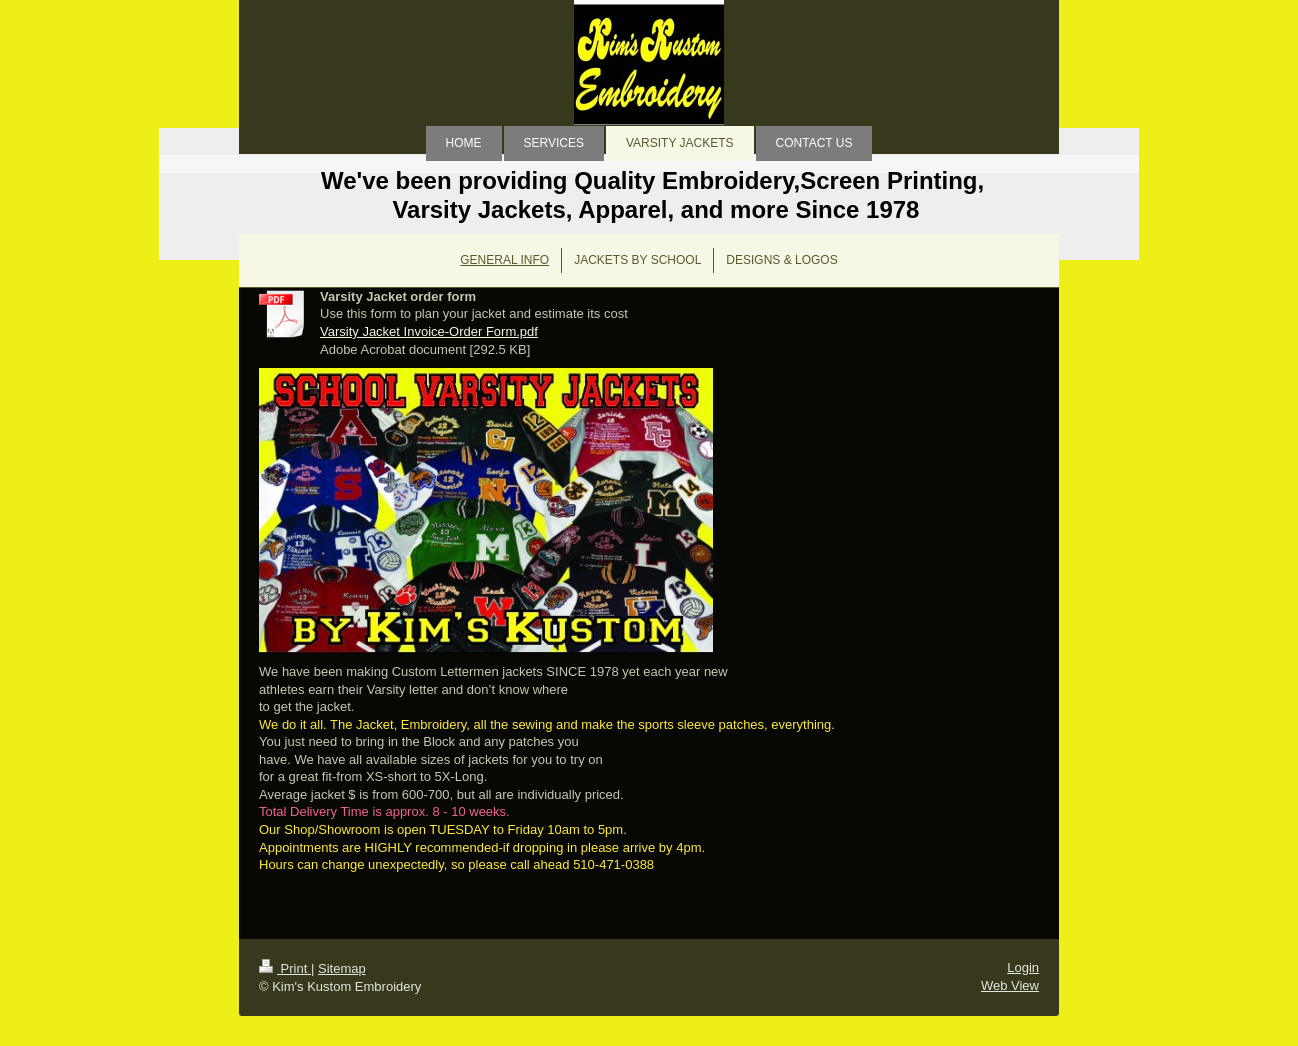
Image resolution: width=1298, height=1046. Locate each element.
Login (1023, 967)
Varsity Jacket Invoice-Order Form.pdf (429, 331)
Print (285, 968)
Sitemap (342, 968)
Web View (1010, 985)
